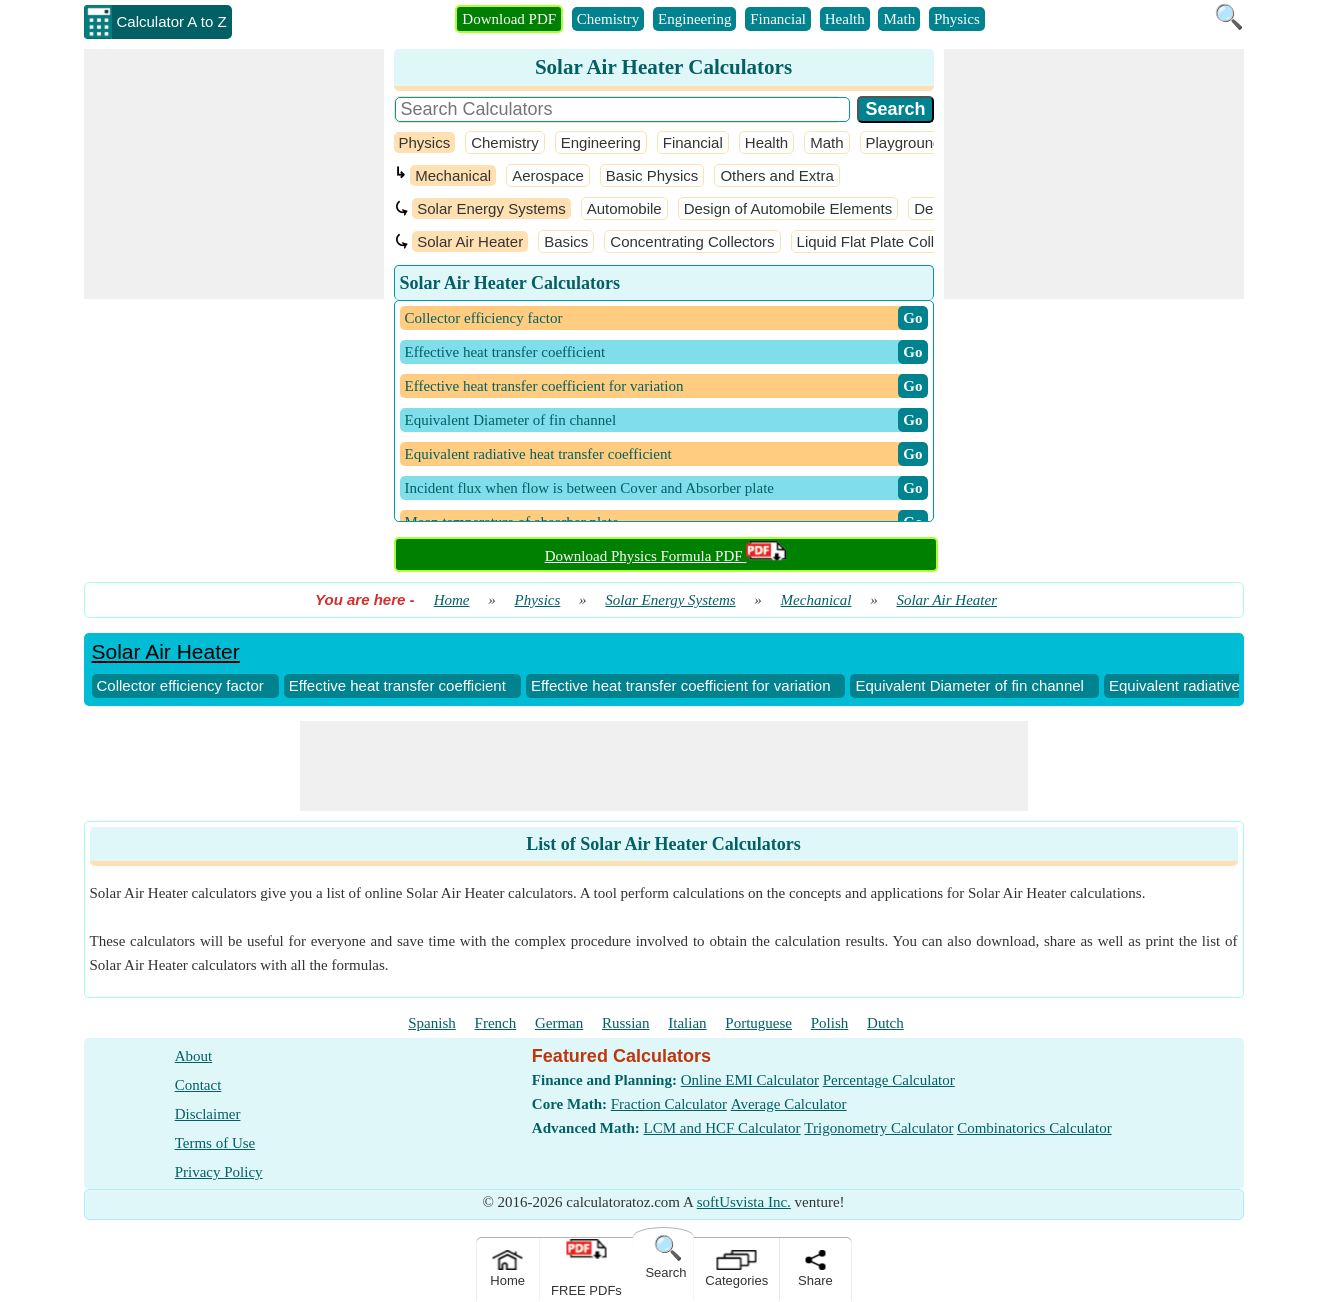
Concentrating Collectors (692, 241)
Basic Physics (652, 175)
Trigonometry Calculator (878, 1128)
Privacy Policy (219, 1172)
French (496, 1023)
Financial (778, 19)
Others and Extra (776, 175)
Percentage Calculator (889, 1080)
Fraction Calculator (669, 1104)
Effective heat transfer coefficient (397, 685)
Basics (566, 241)
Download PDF (509, 19)
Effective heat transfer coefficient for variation (681, 685)
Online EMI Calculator (750, 1080)
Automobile (624, 208)
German (559, 1023)
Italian (687, 1023)
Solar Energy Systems (491, 208)
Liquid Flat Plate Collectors (886, 241)
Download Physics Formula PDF (666, 556)
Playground (904, 142)
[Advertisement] (234, 174)
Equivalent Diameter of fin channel (969, 685)
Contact (198, 1085)
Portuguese (758, 1023)
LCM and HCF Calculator (722, 1128)
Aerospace (548, 175)
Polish (830, 1023)
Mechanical (453, 175)
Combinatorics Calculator (1034, 1128)
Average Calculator (789, 1104)
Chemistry (608, 19)
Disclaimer (208, 1114)
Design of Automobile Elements (788, 208)
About (194, 1056)
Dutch (885, 1023)
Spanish (432, 1023)
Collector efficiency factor (180, 685)
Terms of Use (215, 1143)
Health (845, 19)
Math (899, 19)
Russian (626, 1023)
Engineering (694, 19)
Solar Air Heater (470, 241)
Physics (957, 19)
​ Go (912, 318)
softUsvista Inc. (744, 1202)
